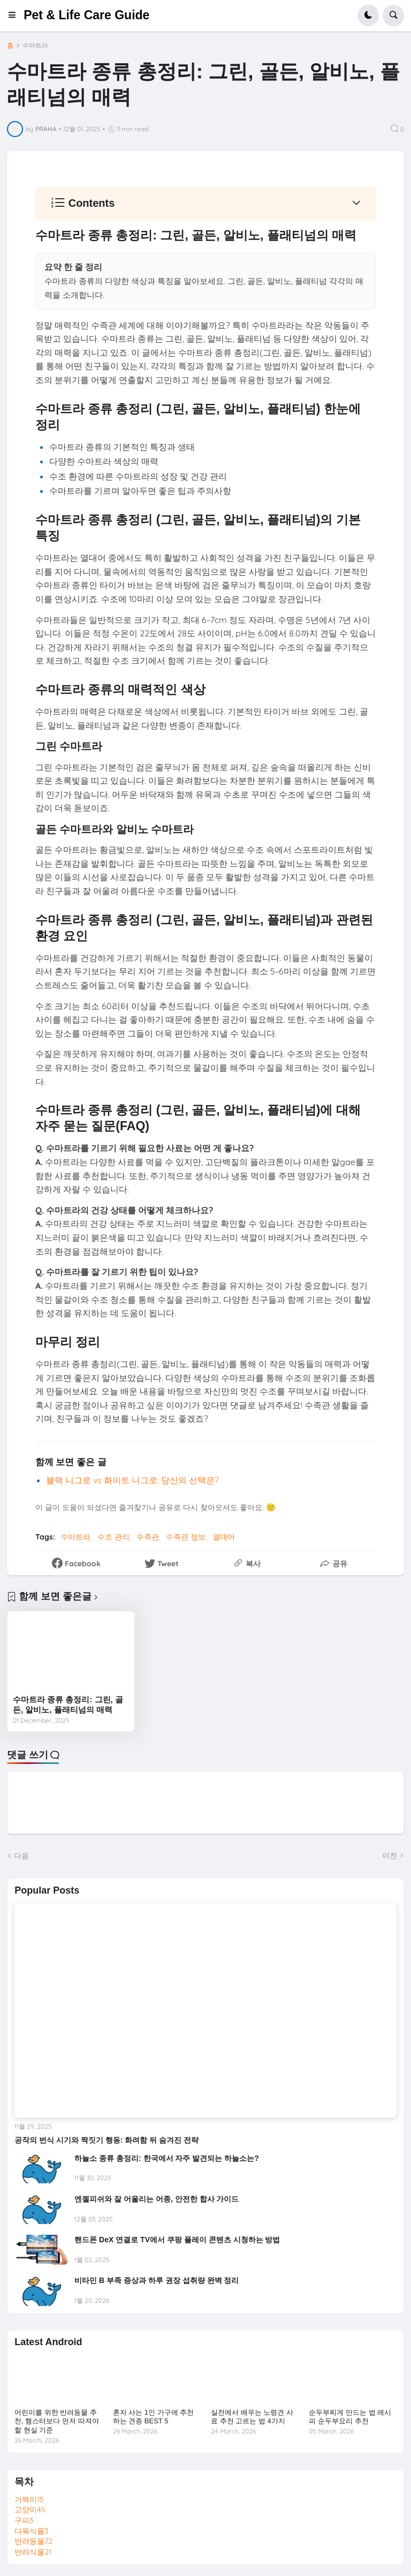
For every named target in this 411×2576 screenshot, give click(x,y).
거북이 (29, 2499)
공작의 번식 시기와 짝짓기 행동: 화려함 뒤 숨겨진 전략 (106, 2140)
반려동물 (33, 2541)
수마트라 (35, 45)
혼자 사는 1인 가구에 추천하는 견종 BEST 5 (153, 2416)
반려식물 (32, 2552)
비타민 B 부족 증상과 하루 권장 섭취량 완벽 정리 (156, 2280)
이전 (389, 1855)
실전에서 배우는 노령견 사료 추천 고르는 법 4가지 (252, 2416)
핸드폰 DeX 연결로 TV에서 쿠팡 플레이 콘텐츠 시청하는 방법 (177, 2239)
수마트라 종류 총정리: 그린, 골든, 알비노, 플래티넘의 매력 (68, 1705)
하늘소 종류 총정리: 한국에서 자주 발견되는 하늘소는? (166, 2158)
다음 (21, 1855)
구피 (23, 2520)
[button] (15, 15)
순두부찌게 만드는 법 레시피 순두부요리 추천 (350, 2416)
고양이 (29, 2509)
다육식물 (31, 2531)
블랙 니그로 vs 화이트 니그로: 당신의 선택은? (132, 1480)
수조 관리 (113, 1537)
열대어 (223, 1537)
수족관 (147, 1537)
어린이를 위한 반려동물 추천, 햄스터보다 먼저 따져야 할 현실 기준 (56, 2421)
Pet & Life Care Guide (86, 15)
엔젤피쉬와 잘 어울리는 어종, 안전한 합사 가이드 (156, 2199)
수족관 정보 (186, 1537)
